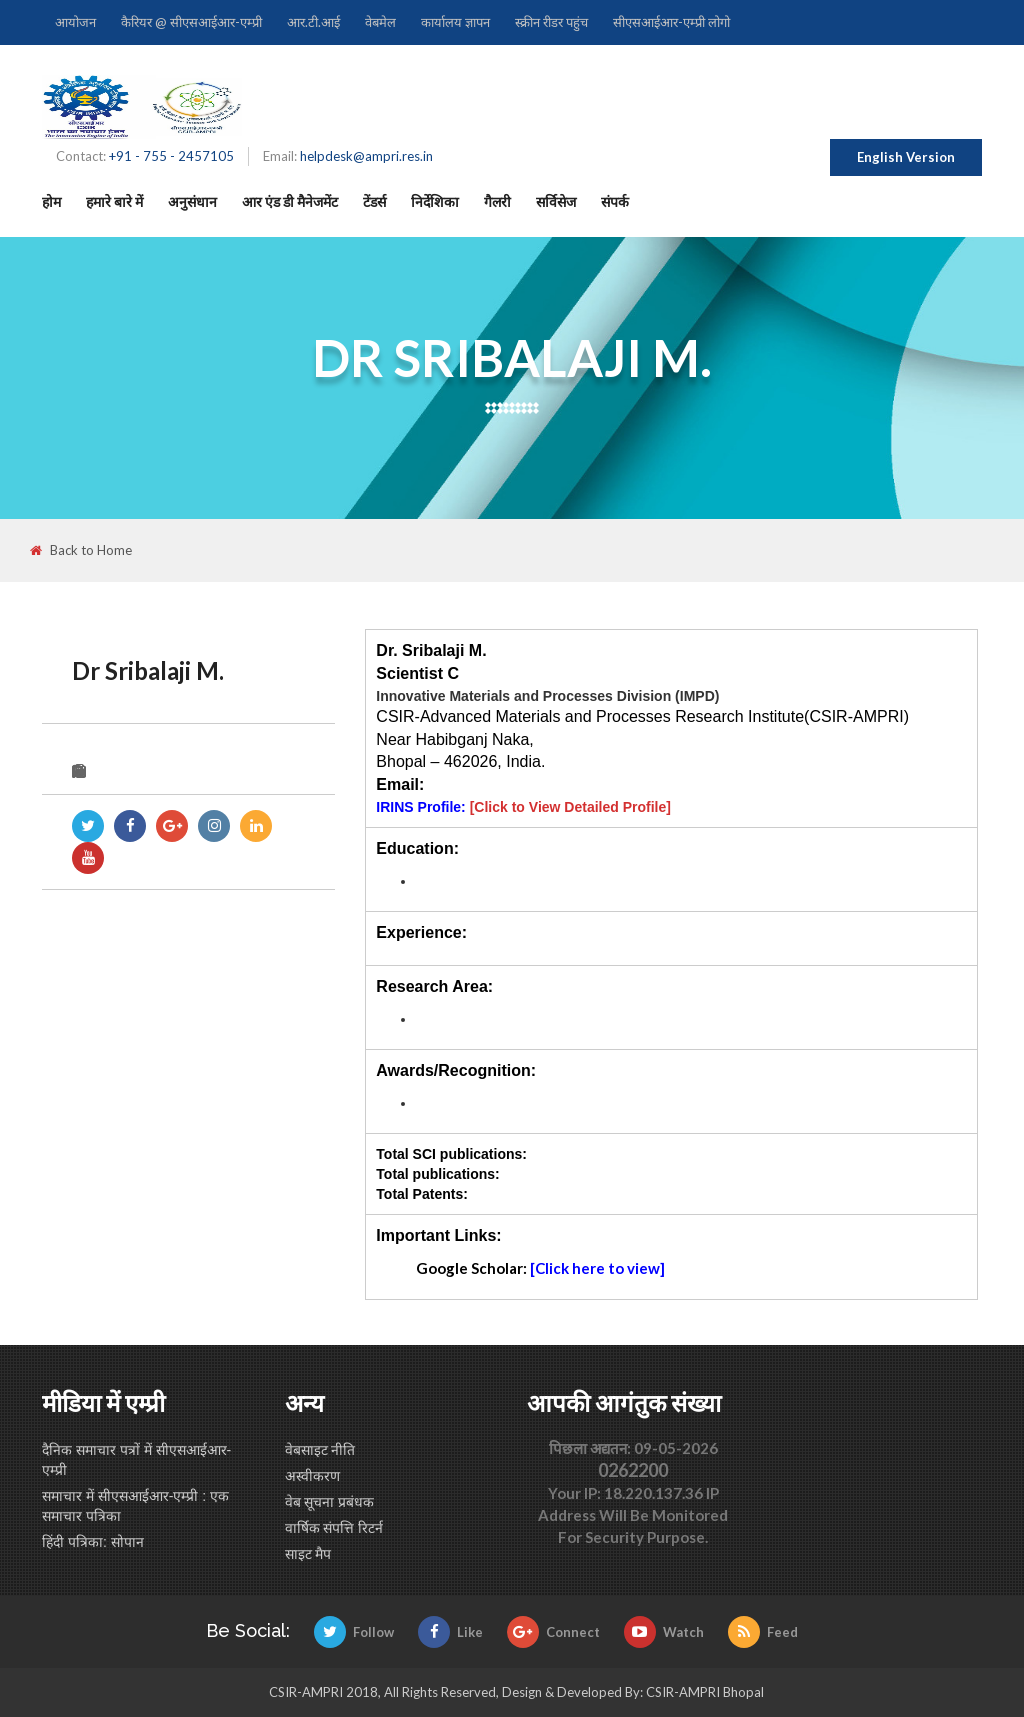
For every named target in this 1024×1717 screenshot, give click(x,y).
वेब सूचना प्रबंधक (330, 1502)
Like (450, 1632)
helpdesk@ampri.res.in (366, 156)
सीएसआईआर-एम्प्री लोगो (671, 22)
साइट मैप (308, 1554)
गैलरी (497, 201)
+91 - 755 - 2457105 (171, 156)
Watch (664, 1632)
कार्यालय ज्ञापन (455, 22)
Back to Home (81, 550)
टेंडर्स (374, 201)
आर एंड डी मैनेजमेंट (290, 201)
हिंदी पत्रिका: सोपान (93, 1542)
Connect (553, 1632)
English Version (906, 157)
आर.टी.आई (313, 22)
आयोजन (75, 22)
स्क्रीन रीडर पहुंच (551, 22)
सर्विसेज (556, 201)
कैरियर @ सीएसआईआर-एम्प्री (191, 22)
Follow (354, 1632)
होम (51, 201)
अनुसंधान (192, 201)
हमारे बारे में (114, 201)
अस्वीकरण (312, 1476)
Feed (763, 1632)
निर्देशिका (435, 201)
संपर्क (615, 201)
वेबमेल (380, 22)
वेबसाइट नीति (320, 1450)
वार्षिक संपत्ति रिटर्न (334, 1528)
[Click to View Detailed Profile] (570, 807)
